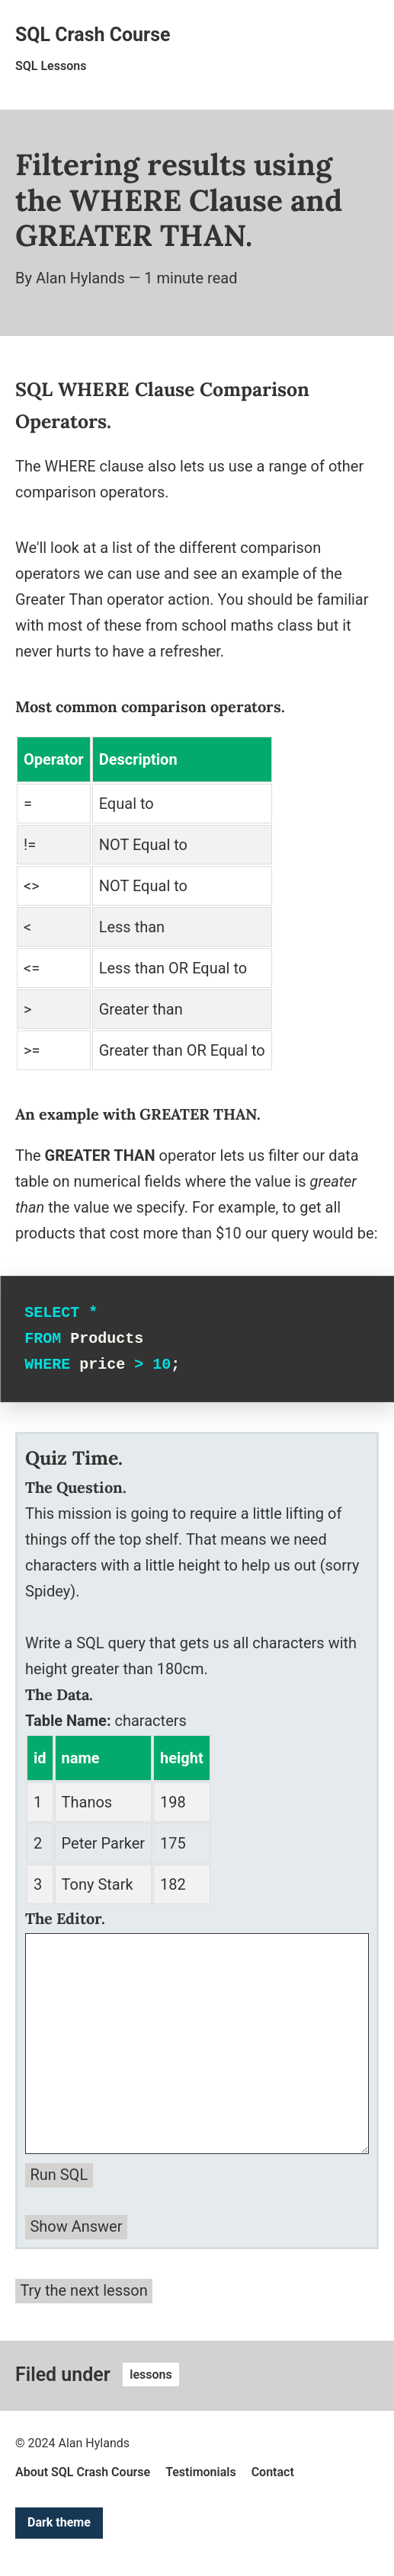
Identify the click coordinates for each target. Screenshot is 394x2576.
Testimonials (200, 2472)
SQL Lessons (50, 66)
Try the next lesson (83, 2290)
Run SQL (59, 2174)
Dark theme (59, 2522)
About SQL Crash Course (82, 2472)
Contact (272, 2472)
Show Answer (76, 2226)
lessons (150, 2374)
